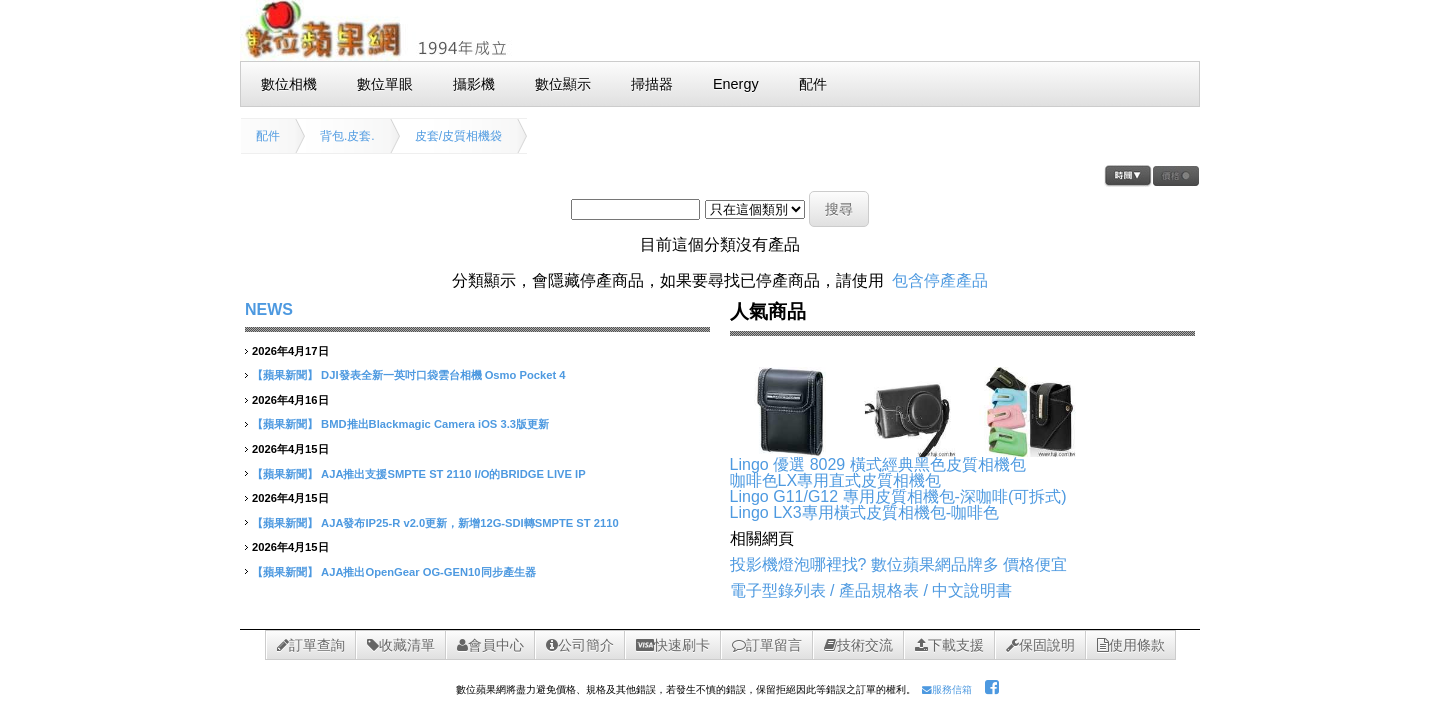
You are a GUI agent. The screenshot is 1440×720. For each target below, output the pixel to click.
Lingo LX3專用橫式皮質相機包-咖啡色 (864, 512)
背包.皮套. (347, 136)
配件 (268, 136)
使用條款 (1131, 645)
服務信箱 (947, 689)
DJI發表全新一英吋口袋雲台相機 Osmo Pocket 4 (443, 375)
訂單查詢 (311, 645)
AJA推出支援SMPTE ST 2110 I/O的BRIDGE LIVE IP (453, 474)
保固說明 (1040, 645)
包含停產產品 (940, 280)
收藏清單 (401, 645)
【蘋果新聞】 (285, 375)
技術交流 (858, 645)
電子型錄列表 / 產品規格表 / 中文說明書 (871, 590)
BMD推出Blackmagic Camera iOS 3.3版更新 (435, 424)
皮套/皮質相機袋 (458, 136)
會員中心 (490, 645)
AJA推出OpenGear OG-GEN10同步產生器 (428, 572)
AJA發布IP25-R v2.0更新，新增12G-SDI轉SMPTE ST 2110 (470, 523)
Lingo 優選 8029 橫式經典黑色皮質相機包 (878, 464)
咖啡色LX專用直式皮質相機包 (836, 480)
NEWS (269, 309)
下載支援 (949, 645)
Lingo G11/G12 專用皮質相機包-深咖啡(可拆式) (898, 496)
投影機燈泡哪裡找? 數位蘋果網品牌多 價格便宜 (899, 564)
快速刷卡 (673, 645)
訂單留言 (767, 645)
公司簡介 (580, 645)
